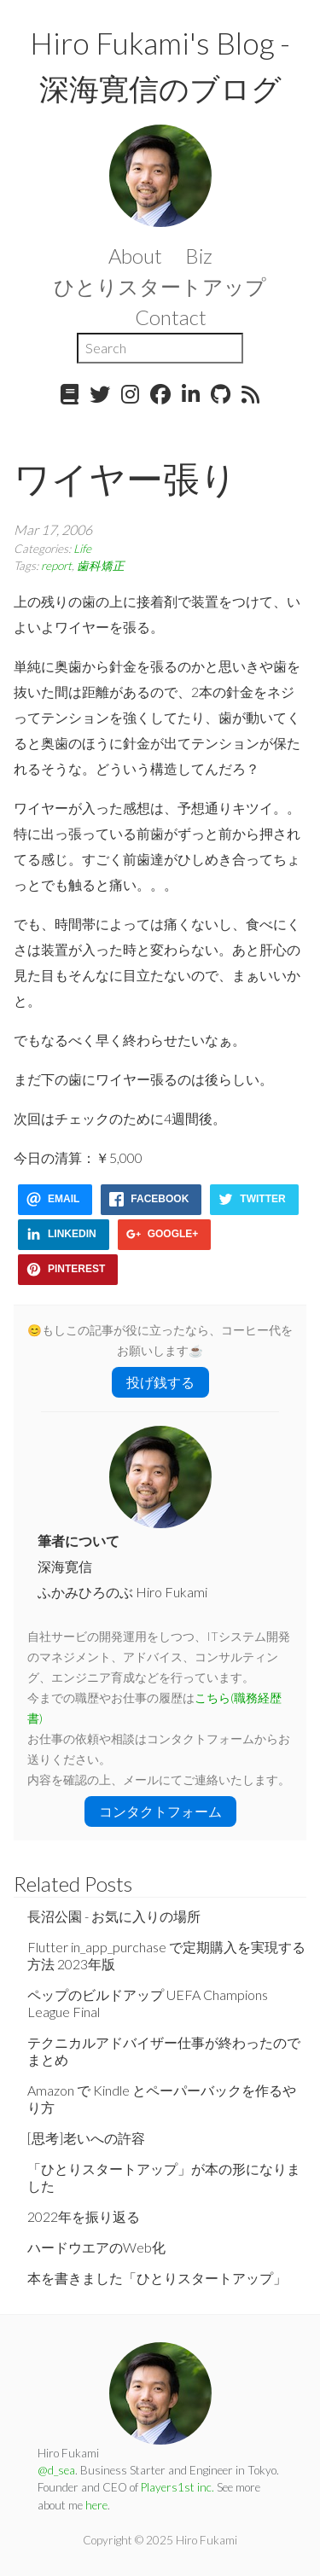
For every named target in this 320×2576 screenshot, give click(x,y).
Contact (171, 317)
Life (82, 548)
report (56, 566)
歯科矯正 (101, 566)
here (96, 2505)
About (135, 255)
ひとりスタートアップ (160, 286)
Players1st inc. (177, 2487)
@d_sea (56, 2470)
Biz (198, 255)
